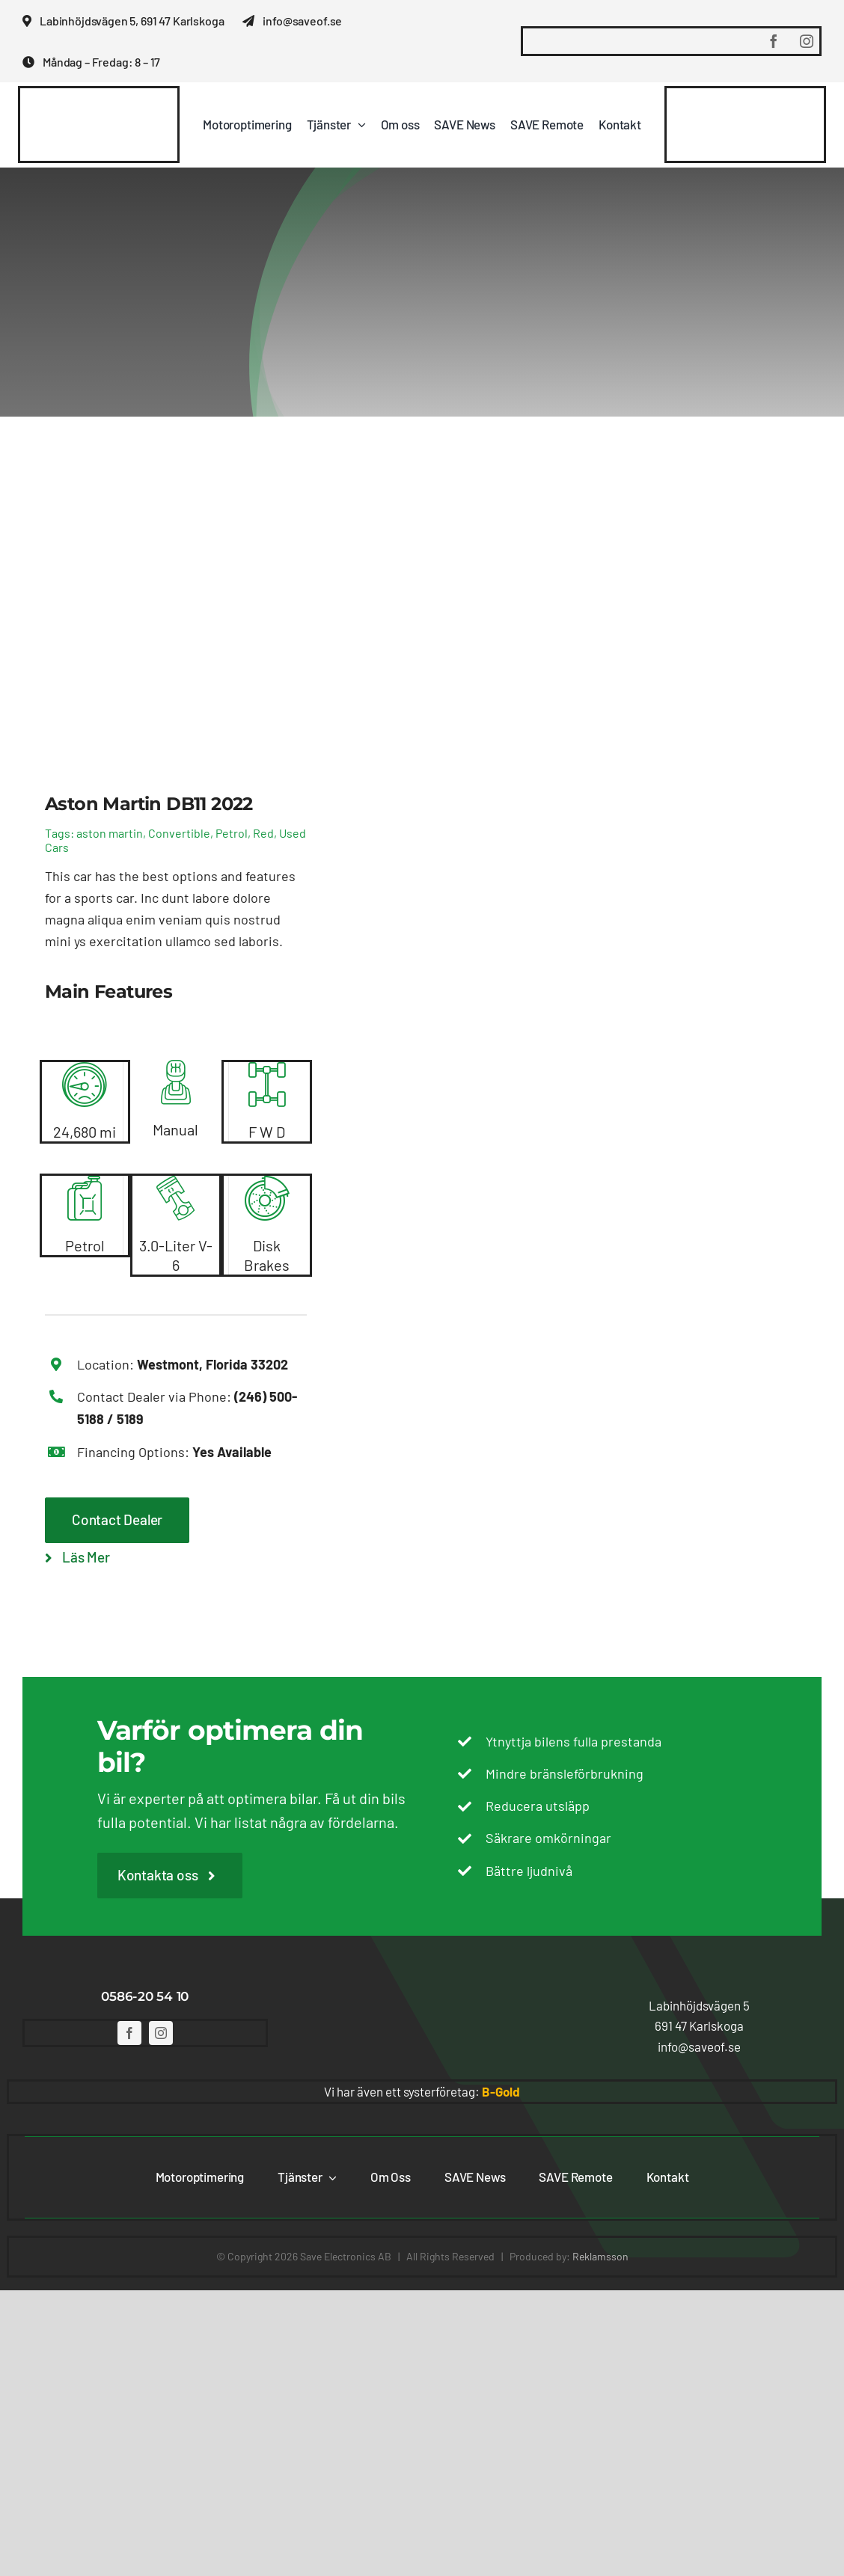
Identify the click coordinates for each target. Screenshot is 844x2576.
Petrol (231, 833)
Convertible (179, 833)
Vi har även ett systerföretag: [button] (422, 2091)
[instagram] (806, 41)
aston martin (109, 833)
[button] (699, 2006)
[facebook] (773, 41)
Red (263, 833)
